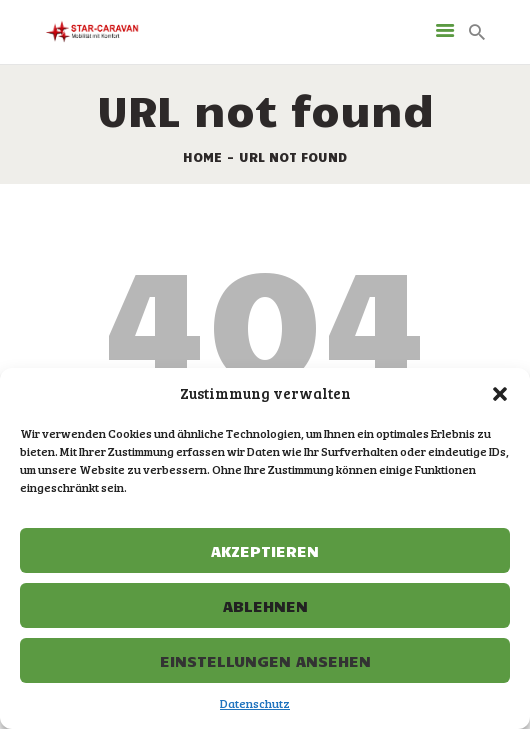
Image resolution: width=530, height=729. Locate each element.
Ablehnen (265, 605)
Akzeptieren (265, 550)
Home (202, 157)
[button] (500, 394)
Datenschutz (255, 703)
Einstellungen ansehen (265, 660)
